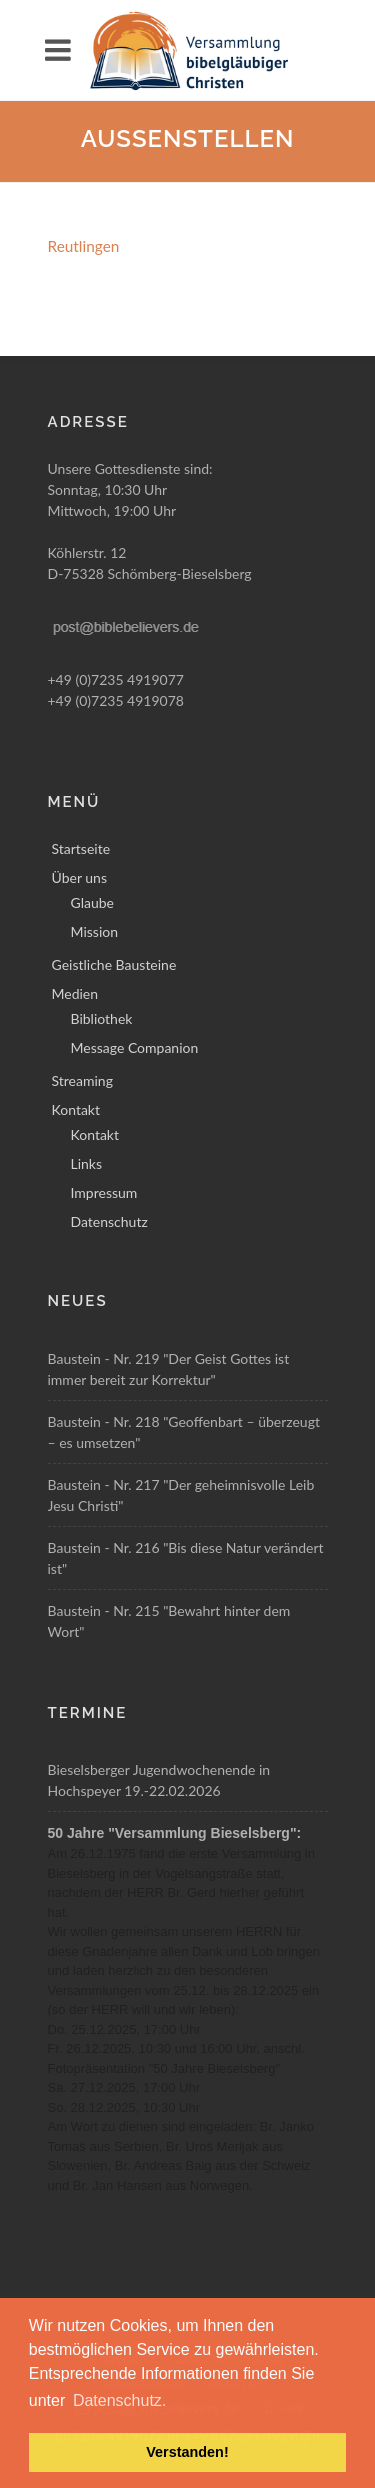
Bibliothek (102, 1018)
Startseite (81, 848)
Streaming (82, 1080)
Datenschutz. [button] (119, 2400)
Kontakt (76, 1109)
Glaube (92, 902)
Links (87, 1163)
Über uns (79, 877)
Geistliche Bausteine (114, 964)
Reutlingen (84, 246)
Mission (95, 931)
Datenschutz (109, 1221)
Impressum (104, 1192)
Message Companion (135, 1047)
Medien (75, 993)
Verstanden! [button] (187, 2452)
